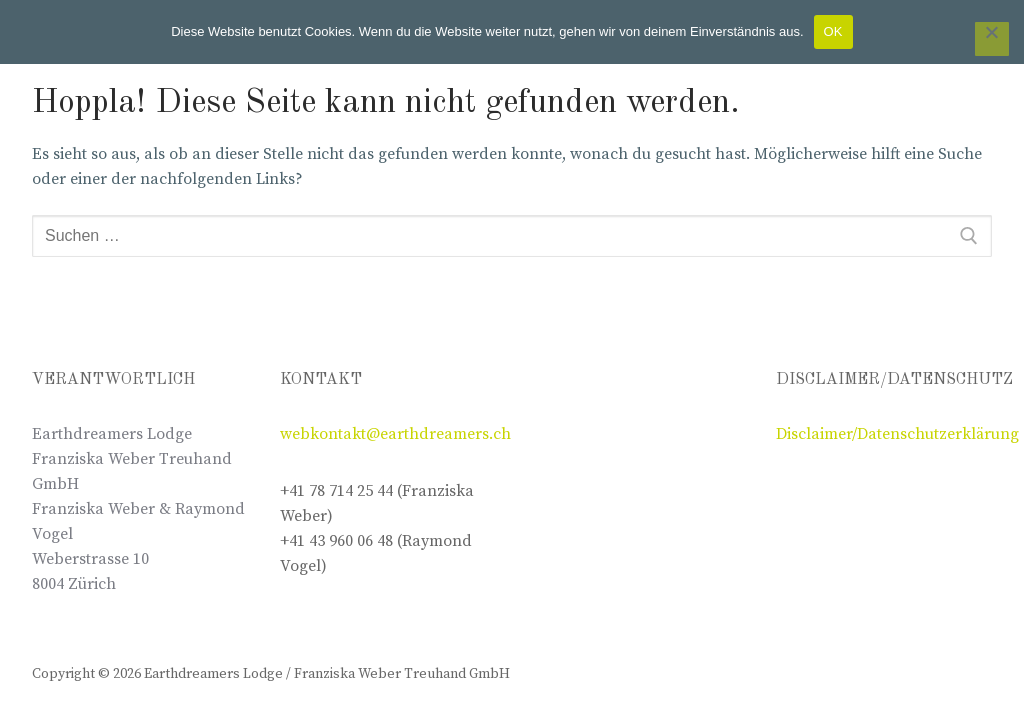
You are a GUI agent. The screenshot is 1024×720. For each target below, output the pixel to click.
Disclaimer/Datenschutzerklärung (897, 434)
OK (833, 31)
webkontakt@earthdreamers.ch (395, 434)
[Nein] (992, 39)
